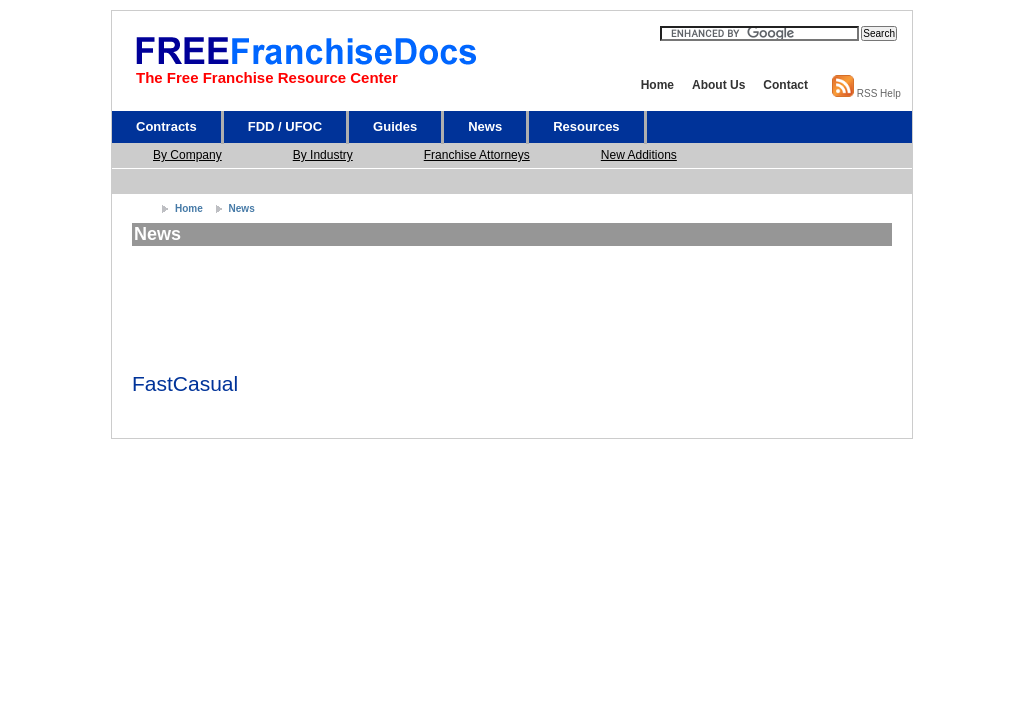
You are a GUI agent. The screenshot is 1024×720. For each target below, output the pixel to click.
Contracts (166, 126)
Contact (785, 85)
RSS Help (879, 93)
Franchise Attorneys (477, 155)
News (485, 126)
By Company (187, 155)
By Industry (323, 155)
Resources (586, 126)
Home (657, 85)
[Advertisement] (518, 181)
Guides (395, 126)
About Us (718, 85)
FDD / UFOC (285, 126)
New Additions (639, 155)
